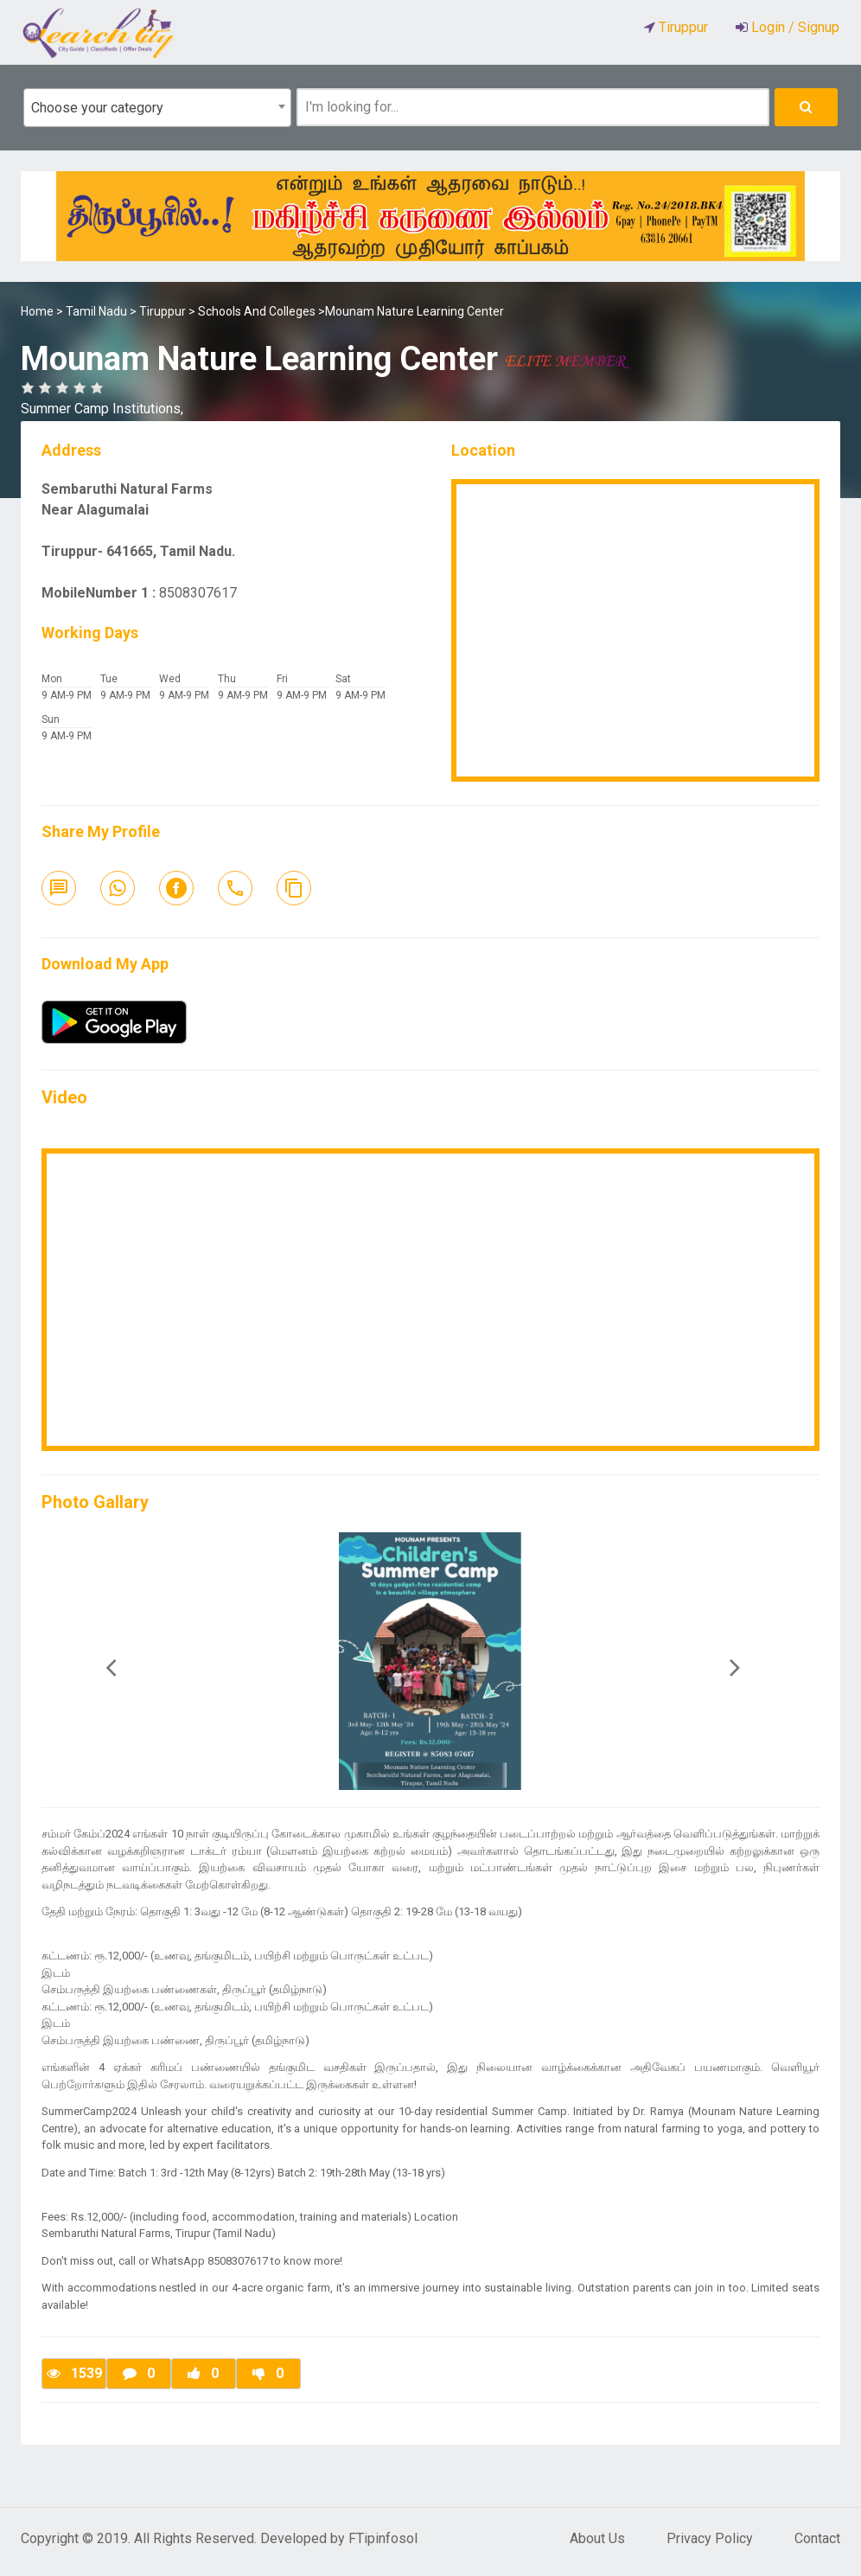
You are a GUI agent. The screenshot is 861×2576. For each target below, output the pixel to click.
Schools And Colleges (257, 311)
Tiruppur (162, 311)
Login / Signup (793, 27)
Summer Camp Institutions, (102, 408)
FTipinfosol (383, 2538)
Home (37, 311)
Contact (817, 2538)
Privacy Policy (709, 2538)
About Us (597, 2538)
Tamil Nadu (96, 311)
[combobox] (157, 107)
